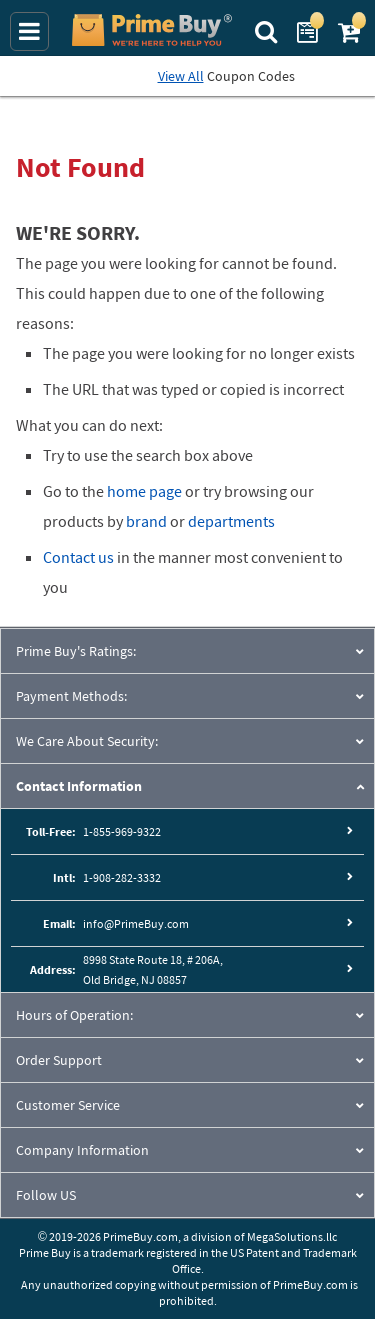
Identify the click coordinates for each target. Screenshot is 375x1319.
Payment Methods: (71, 696)
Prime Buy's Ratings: (76, 651)
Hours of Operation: (74, 1015)
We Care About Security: (87, 741)
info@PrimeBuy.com (136, 923)
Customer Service (68, 1105)
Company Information (82, 1150)
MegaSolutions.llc (292, 1236)
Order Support (59, 1060)
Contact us (78, 557)
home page (144, 491)
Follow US (46, 1195)
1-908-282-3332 (122, 877)
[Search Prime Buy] (268, 30)
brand (146, 521)
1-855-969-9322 (122, 831)
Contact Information (79, 786)
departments (231, 521)
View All (181, 76)
